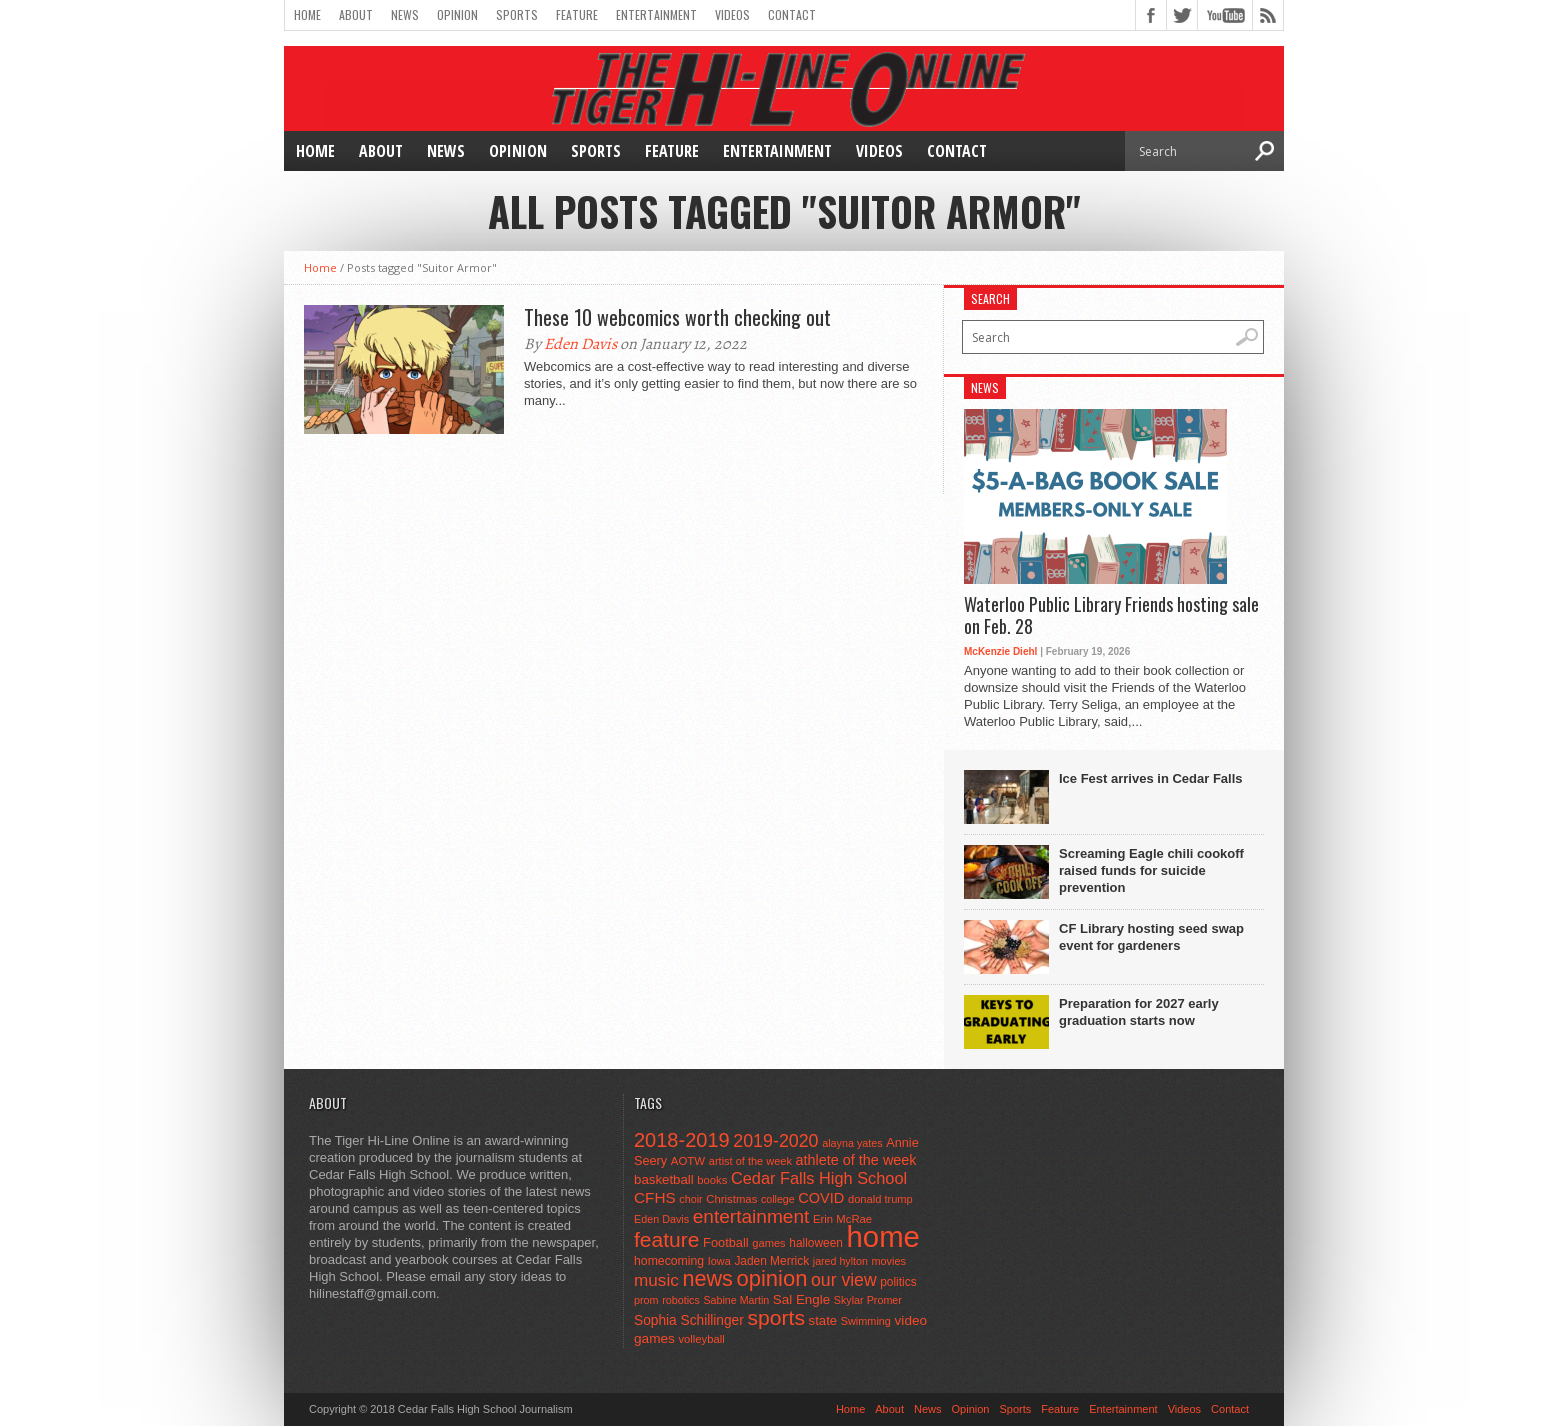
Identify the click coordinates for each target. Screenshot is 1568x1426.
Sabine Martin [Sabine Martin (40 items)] (736, 1300)
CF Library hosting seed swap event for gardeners (1151, 937)
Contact (792, 14)
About (356, 14)
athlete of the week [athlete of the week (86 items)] (856, 1160)
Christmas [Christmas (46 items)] (731, 1199)
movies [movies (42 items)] (889, 1261)
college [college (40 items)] (778, 1199)
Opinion (457, 14)
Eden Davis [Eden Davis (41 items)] (661, 1219)
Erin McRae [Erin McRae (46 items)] (842, 1219)
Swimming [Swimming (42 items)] (866, 1321)
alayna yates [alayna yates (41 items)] (852, 1143)
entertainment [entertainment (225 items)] (751, 1216)
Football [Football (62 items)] (726, 1242)
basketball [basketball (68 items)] (664, 1179)
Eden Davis (580, 344)
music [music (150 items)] (656, 1280)
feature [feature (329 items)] (666, 1239)
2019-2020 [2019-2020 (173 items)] (775, 1141)
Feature (577, 14)
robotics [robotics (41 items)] (681, 1300)
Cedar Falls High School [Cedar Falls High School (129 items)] (819, 1178)
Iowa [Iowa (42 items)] (719, 1261)
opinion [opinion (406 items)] (771, 1278)
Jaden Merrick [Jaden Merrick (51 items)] (771, 1261)
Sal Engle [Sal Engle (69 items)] (801, 1299)
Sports (517, 14)
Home (307, 14)
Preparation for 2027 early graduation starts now (1139, 1012)
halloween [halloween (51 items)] (816, 1243)
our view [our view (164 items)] (844, 1280)
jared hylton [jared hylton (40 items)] (840, 1261)
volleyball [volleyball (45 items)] (701, 1339)
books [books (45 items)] (712, 1180)
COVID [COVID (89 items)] (821, 1198)
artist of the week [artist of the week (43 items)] (750, 1161)
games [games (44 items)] (768, 1243)
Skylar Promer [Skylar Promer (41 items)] (868, 1300)
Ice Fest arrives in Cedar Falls (1151, 778)
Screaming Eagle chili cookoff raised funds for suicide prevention (1151, 870)
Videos (732, 14)
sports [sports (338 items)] (776, 1317)
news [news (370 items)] (707, 1278)
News (405, 14)
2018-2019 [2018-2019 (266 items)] (682, 1140)
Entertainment (656, 14)
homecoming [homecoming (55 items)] (669, 1261)
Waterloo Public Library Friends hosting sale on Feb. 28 (1111, 615)
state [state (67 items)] (823, 1320)
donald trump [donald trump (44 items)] (880, 1199)
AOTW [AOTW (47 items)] (688, 1161)
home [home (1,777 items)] (883, 1236)
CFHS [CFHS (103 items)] (655, 1197)
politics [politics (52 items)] (898, 1282)
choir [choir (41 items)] (690, 1199)
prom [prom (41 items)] (646, 1300)
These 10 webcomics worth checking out (677, 317)
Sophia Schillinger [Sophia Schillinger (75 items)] (689, 1320)
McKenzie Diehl (1000, 651)
